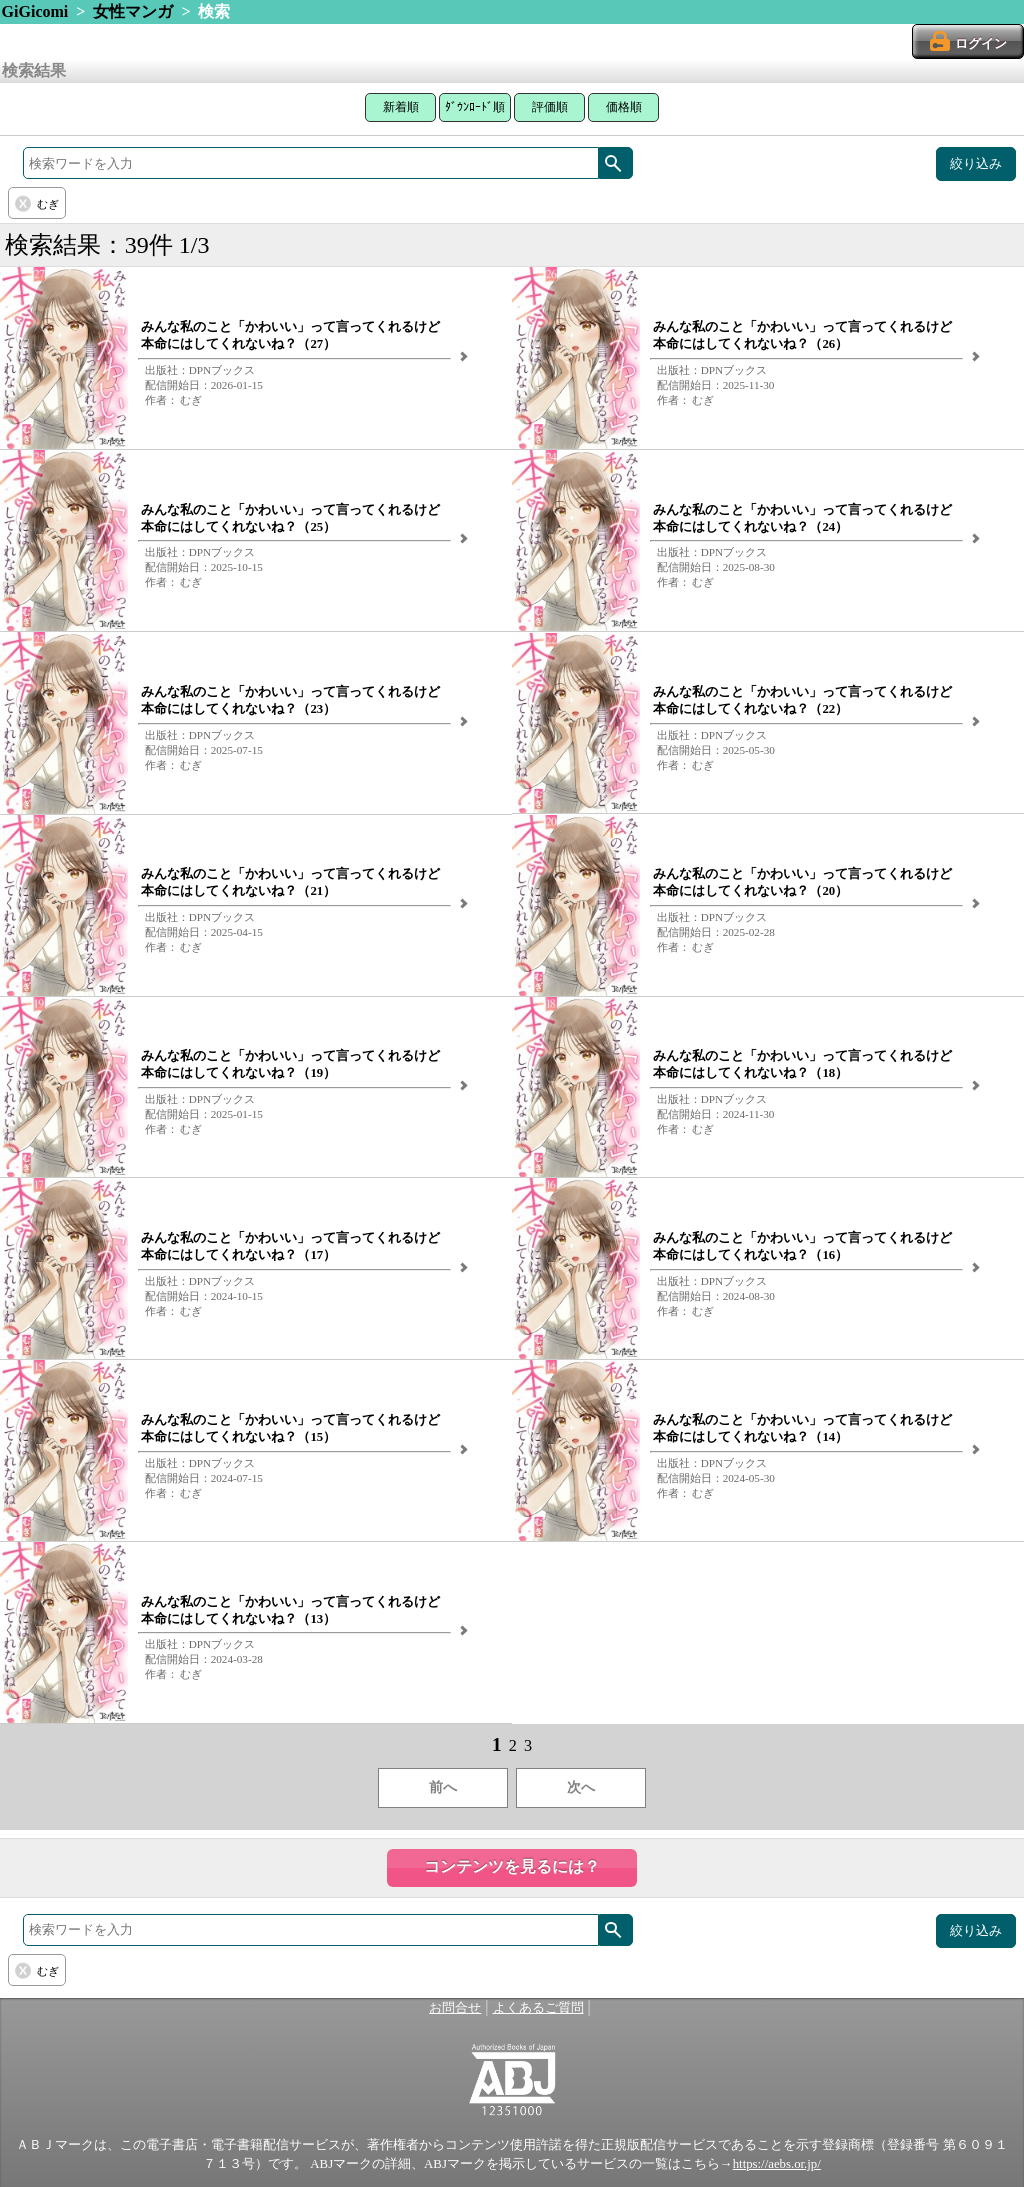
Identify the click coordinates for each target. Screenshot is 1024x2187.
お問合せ (455, 2008)
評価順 (550, 107)
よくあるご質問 (538, 2008)
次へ (581, 1787)
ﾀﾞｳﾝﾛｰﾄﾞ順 (475, 107)
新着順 (401, 107)
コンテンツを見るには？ (512, 1866)
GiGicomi (35, 11)
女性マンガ (133, 11)
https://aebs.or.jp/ (777, 2164)
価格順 (624, 107)
